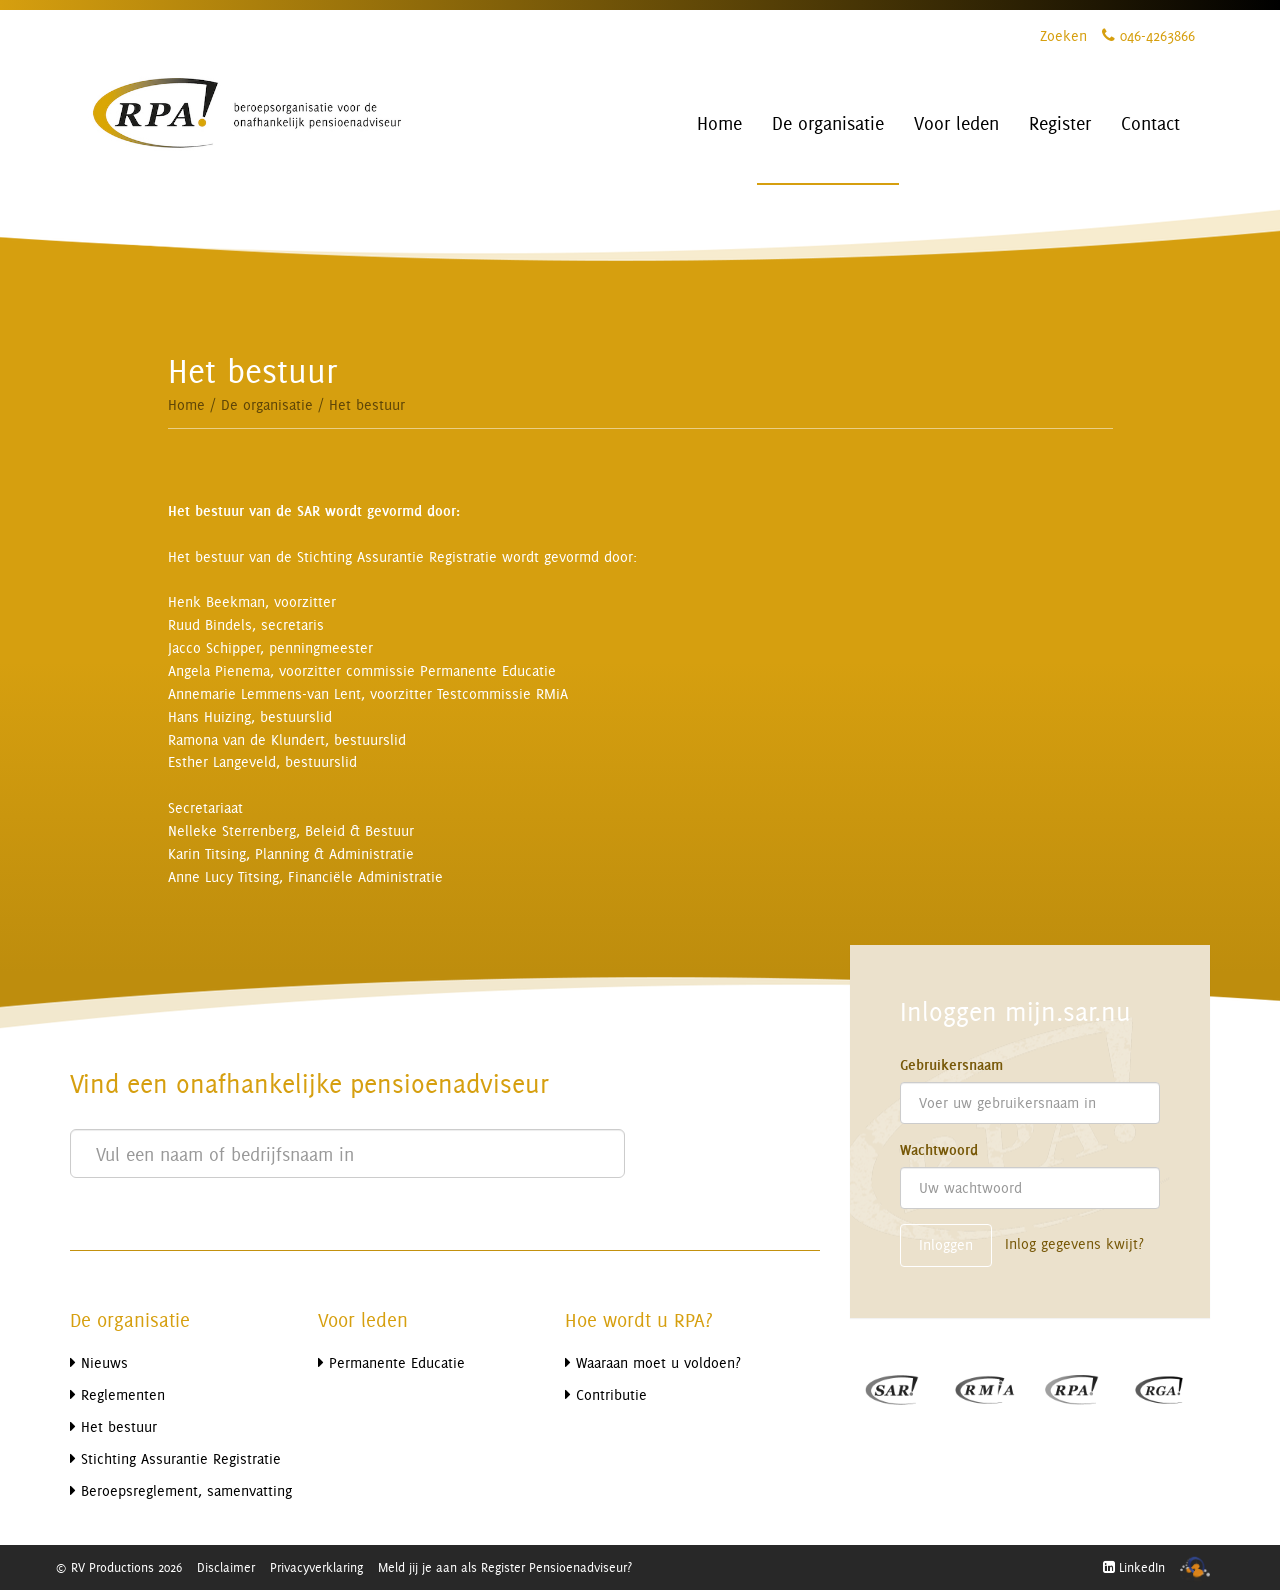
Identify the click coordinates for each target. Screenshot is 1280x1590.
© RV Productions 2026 (118, 1567)
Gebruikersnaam (951, 1065)
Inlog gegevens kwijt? (1074, 1243)
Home (186, 404)
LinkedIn (1134, 1567)
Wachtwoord (939, 1150)
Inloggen (946, 1244)
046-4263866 (1148, 35)
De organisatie (267, 404)
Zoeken (1063, 35)
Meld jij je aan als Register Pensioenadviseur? (505, 1567)
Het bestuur (367, 404)
